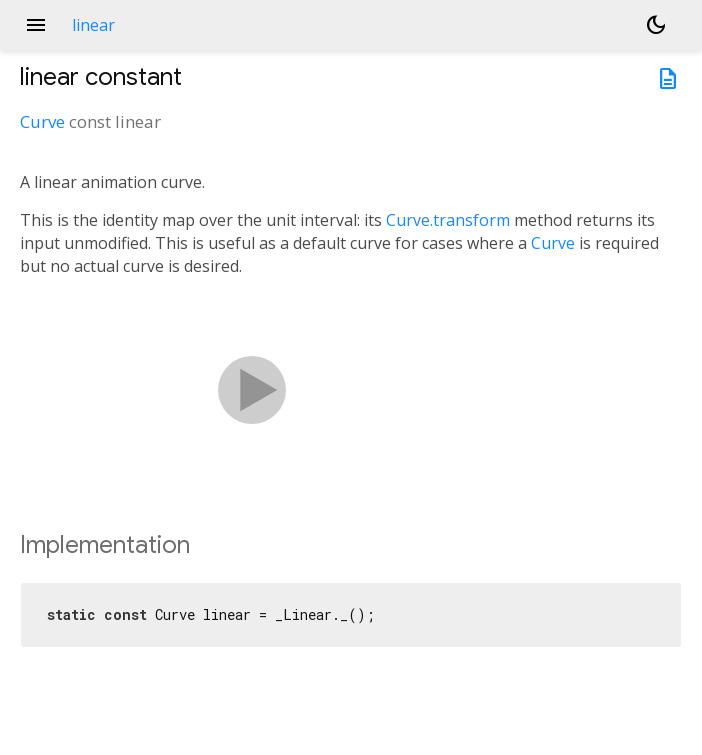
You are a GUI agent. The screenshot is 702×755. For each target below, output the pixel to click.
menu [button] (36, 25)
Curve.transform (448, 220)
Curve (42, 121)
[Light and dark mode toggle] (656, 25)
